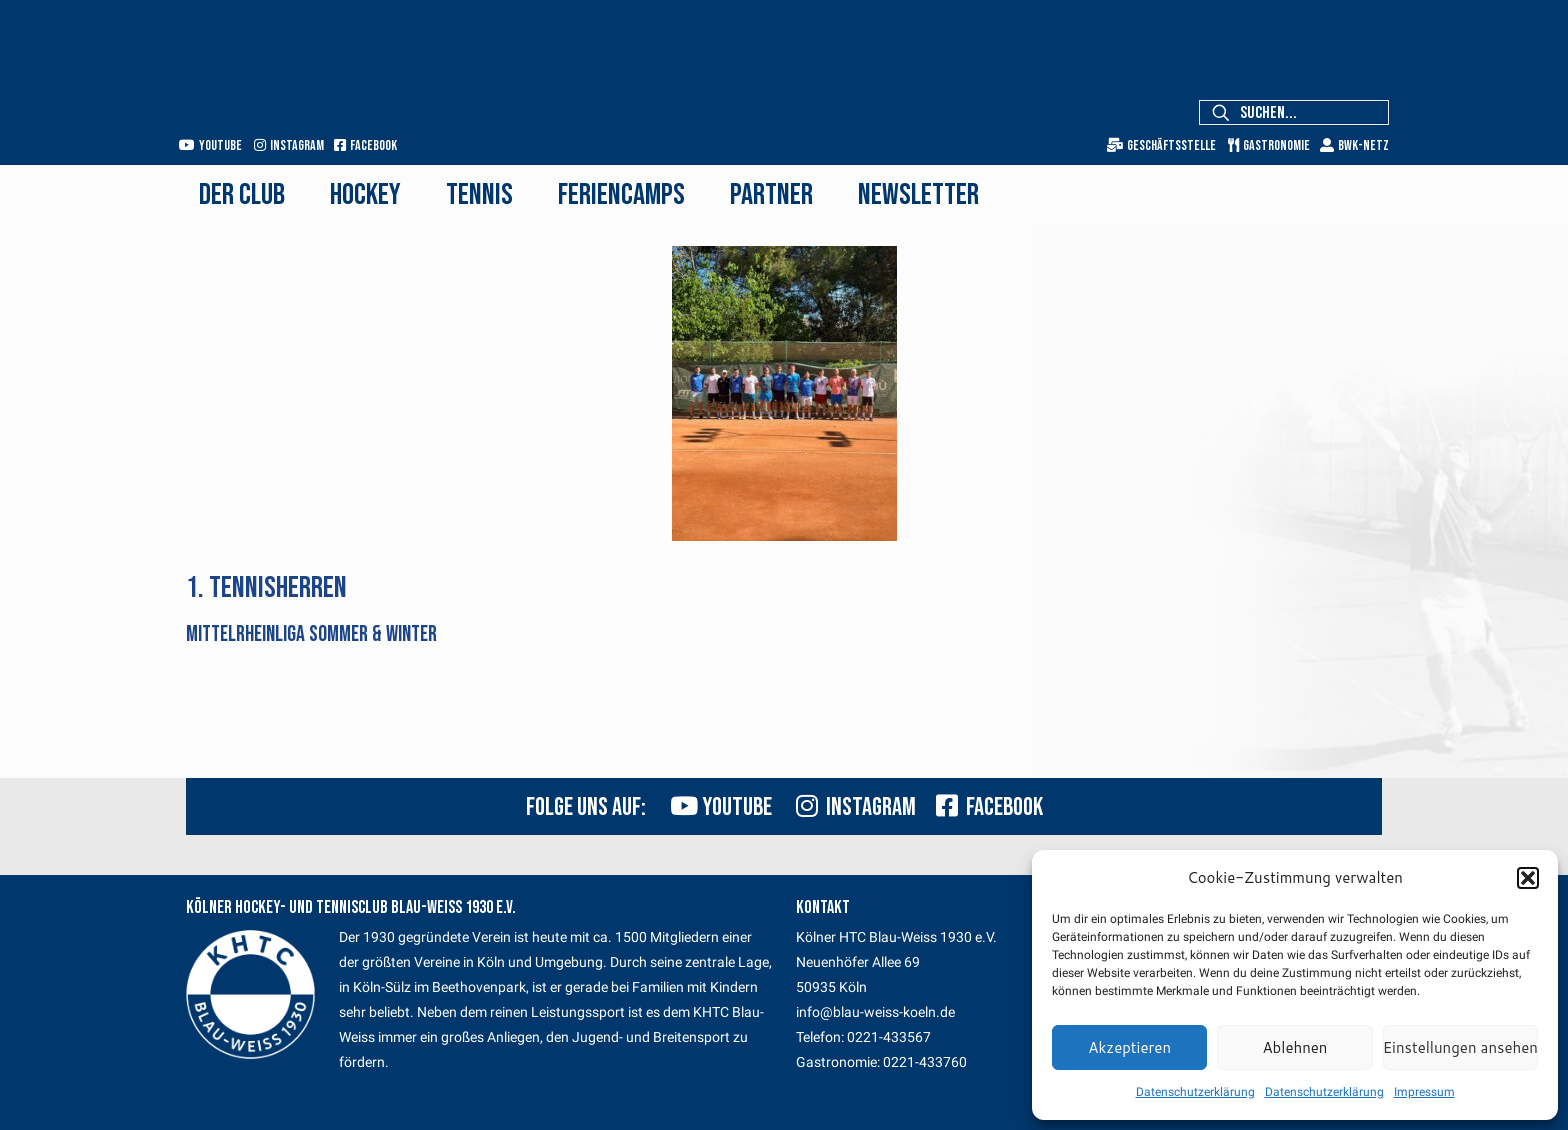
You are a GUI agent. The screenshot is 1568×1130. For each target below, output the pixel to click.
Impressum (1424, 1092)
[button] (1528, 878)
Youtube (210, 145)
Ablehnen (1294, 1047)
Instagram (289, 145)
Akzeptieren (1129, 1047)
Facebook (365, 145)
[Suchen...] (1294, 112)
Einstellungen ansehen (1460, 1047)
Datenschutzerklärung (1195, 1092)
